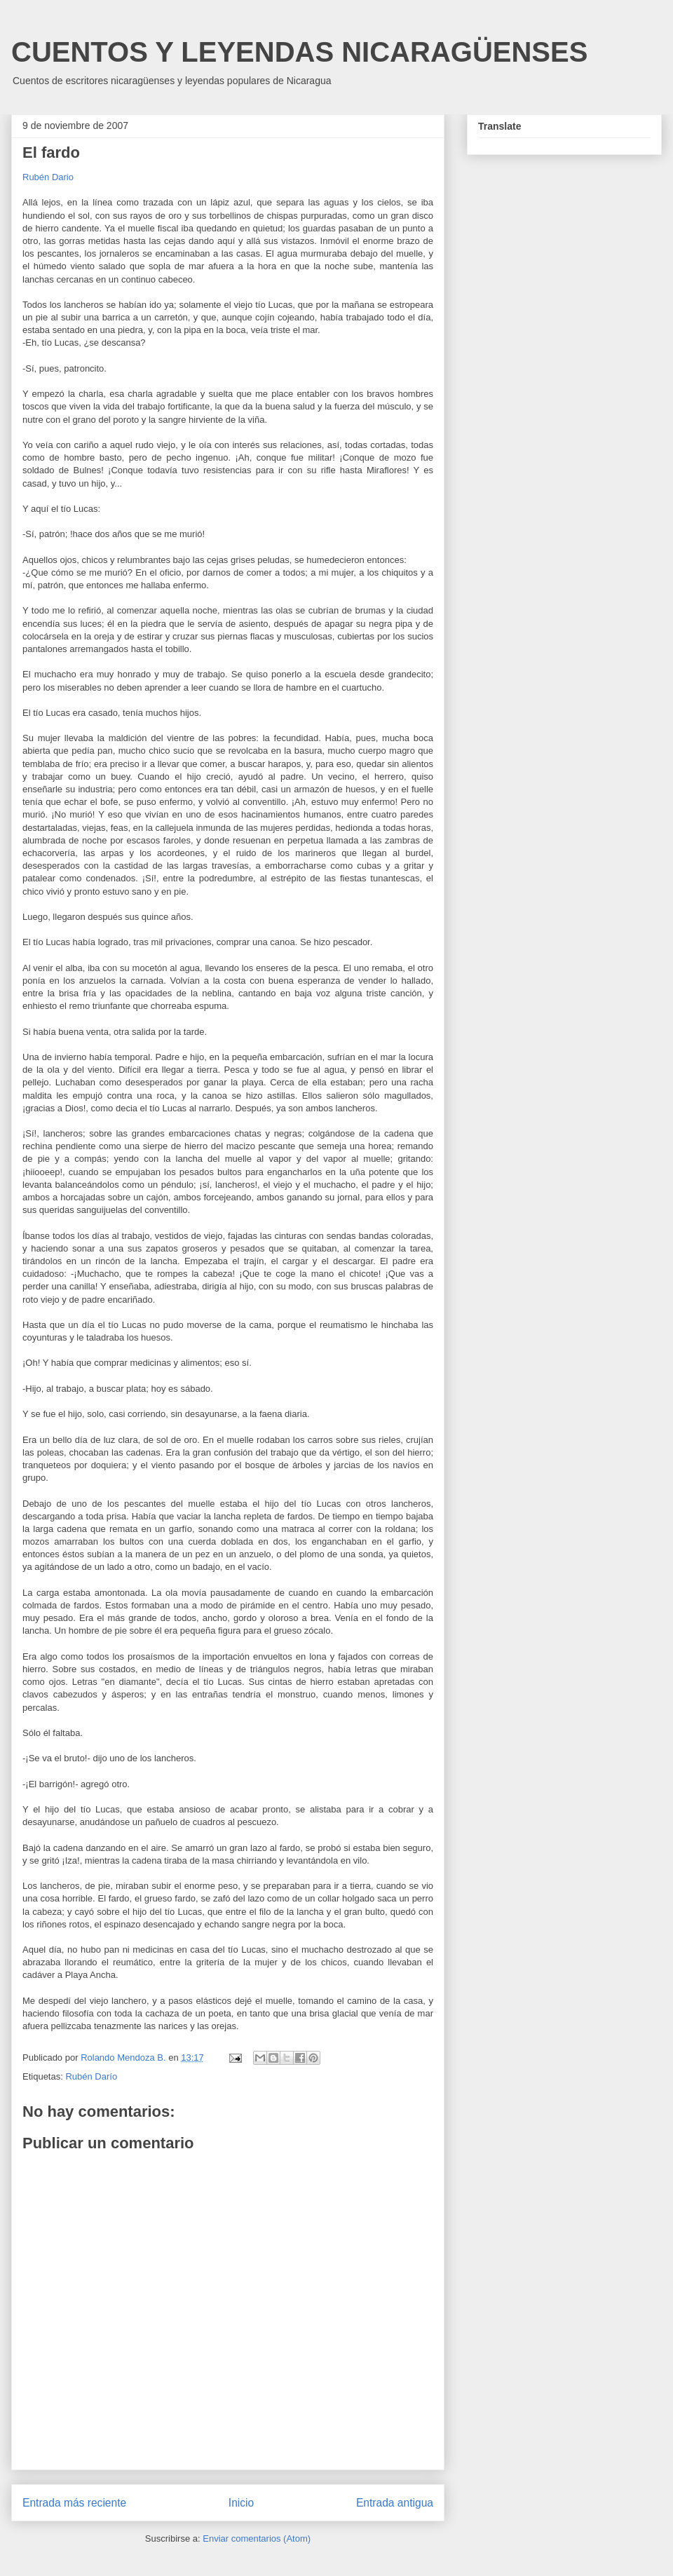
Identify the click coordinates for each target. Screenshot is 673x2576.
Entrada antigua (394, 2503)
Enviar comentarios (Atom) (257, 2538)
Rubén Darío (91, 2076)
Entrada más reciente (74, 2503)
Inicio (241, 2503)
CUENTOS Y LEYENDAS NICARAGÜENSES (299, 51)
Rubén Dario (48, 177)
